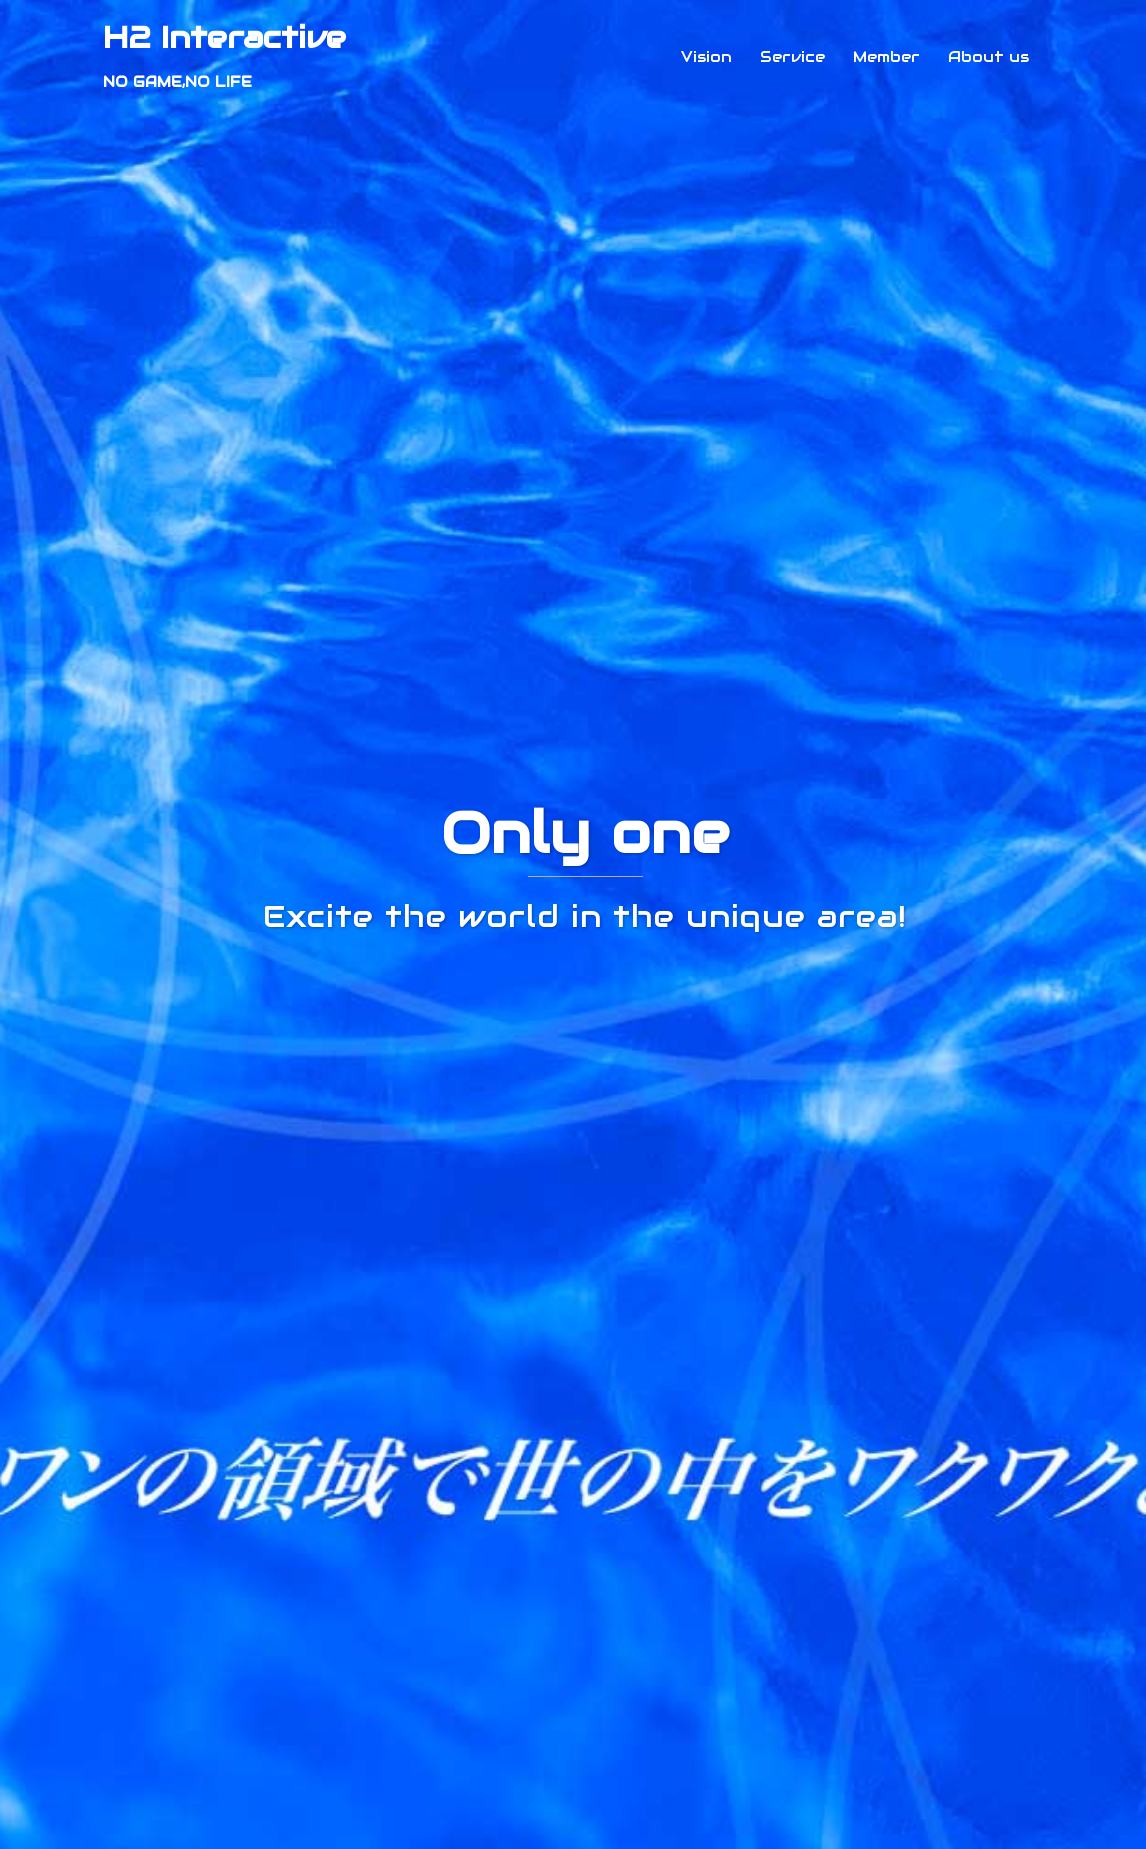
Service (792, 56)
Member (886, 56)
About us (988, 56)
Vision (706, 56)
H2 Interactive (224, 37)
